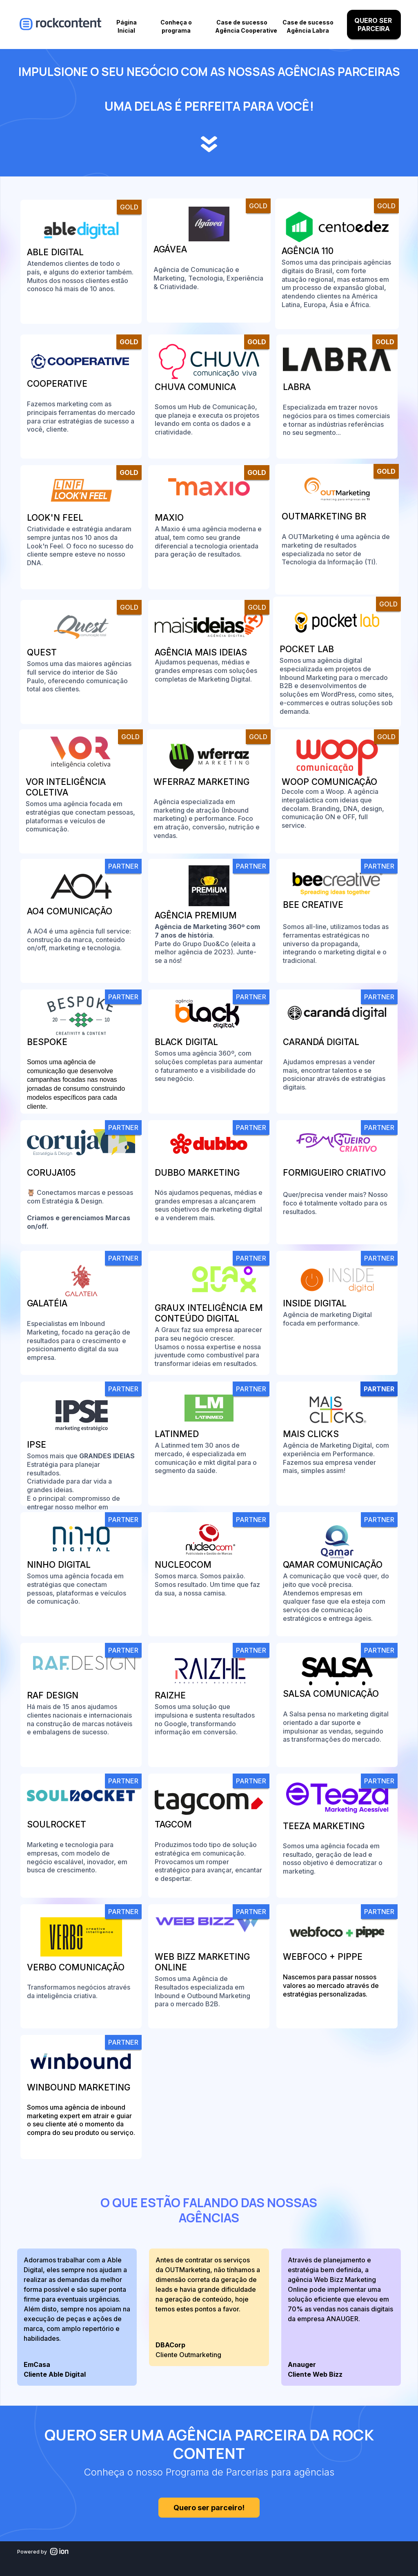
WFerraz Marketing (201, 782)
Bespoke (47, 1042)
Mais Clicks (311, 1434)
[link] (81, 262)
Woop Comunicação (329, 782)
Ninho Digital (59, 1565)
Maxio (169, 518)
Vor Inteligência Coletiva (66, 787)
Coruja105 (51, 1173)
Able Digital (55, 252)
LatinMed (177, 1434)
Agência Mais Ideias (202, 652)
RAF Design (52, 1695)
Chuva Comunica (195, 387)
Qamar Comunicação (332, 1565)
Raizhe (170, 1695)
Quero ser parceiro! (201, 2507)
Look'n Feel (55, 518)
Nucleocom (183, 1565)
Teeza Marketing (324, 1826)
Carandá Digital (321, 1042)
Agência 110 (308, 251)
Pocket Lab (307, 649)
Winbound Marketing (78, 2087)
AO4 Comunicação (69, 911)
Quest (42, 652)
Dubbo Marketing (197, 1173)
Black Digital (186, 1042)
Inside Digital (315, 1303)
